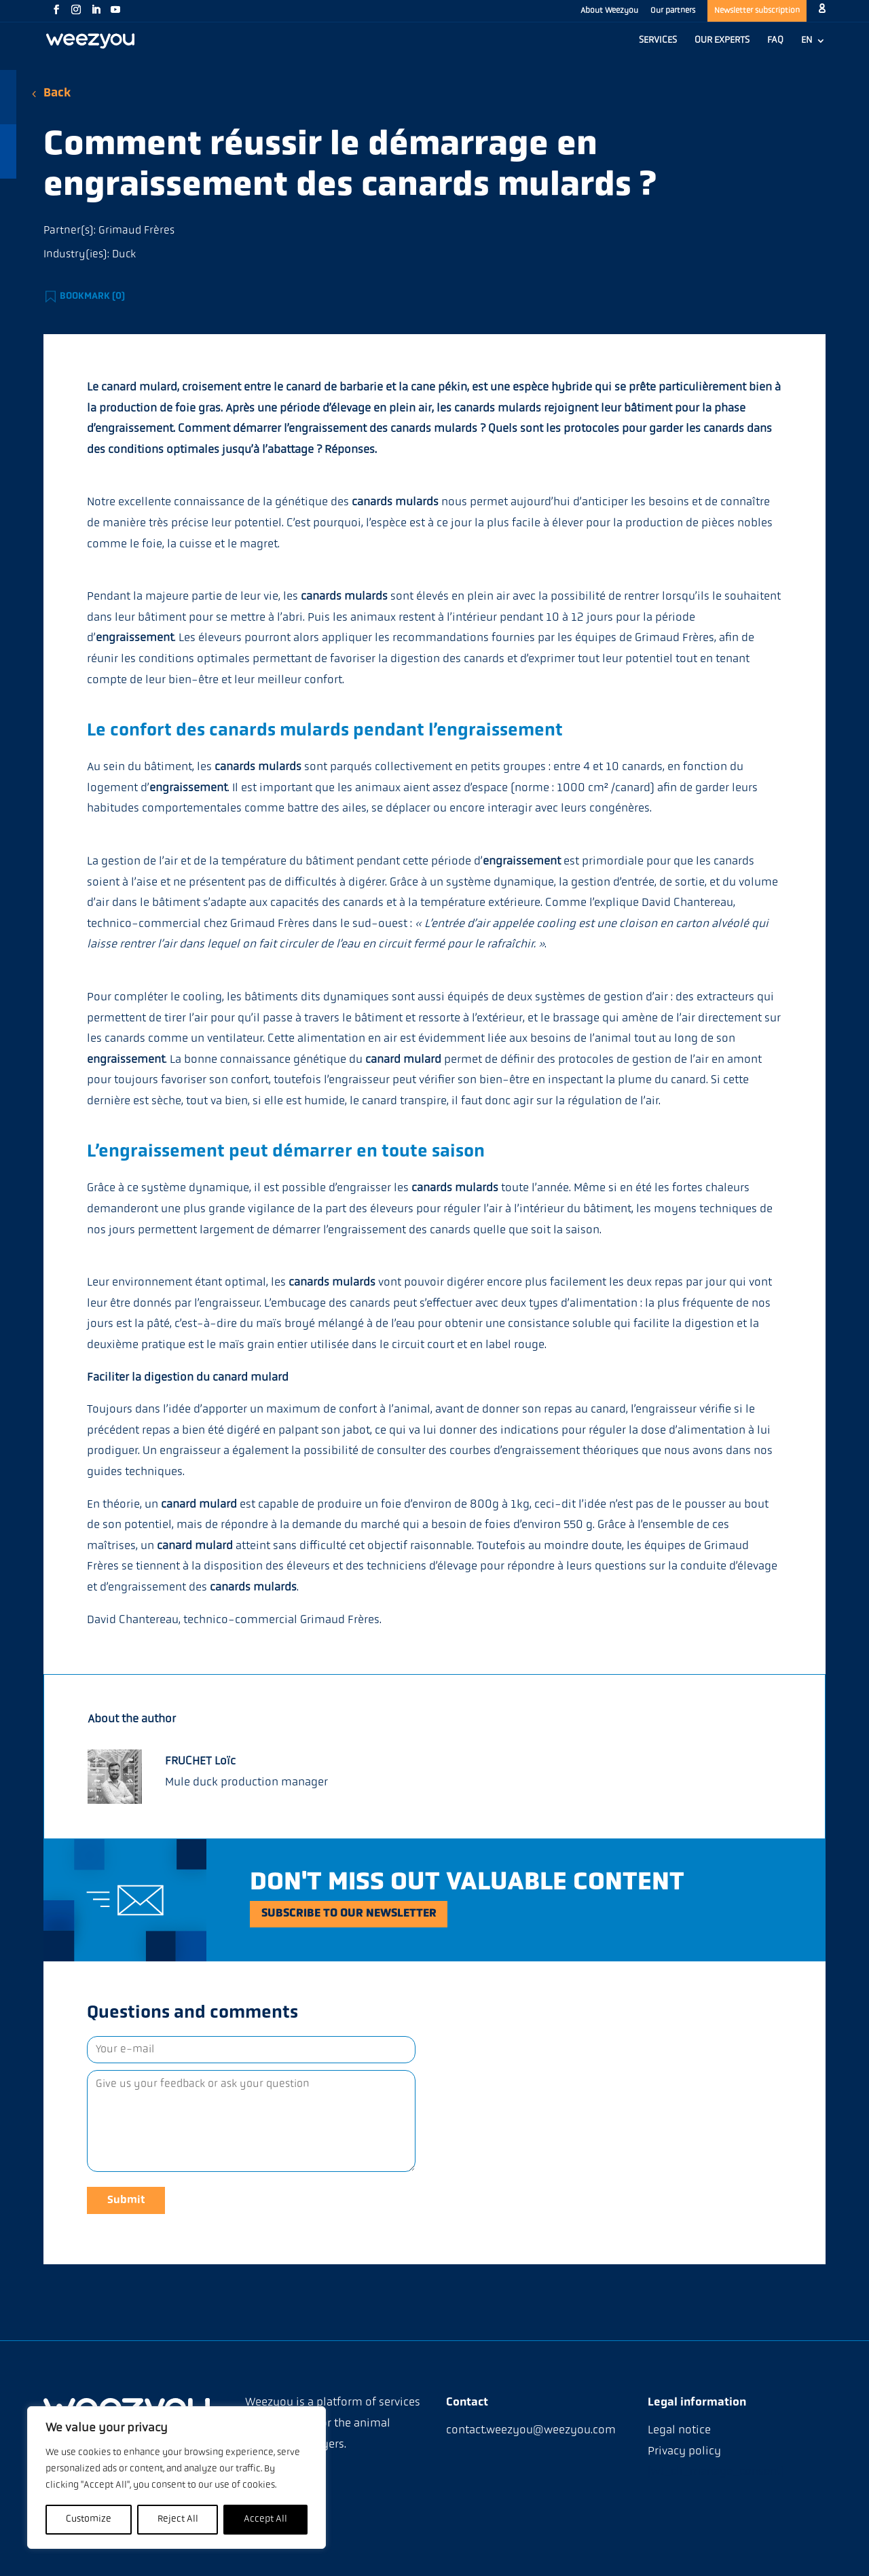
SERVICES (658, 41)
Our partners (672, 11)
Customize (88, 2519)
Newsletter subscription (757, 11)
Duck (124, 254)
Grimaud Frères (136, 230)
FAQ (775, 41)
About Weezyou (609, 11)
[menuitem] (813, 47)
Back (57, 93)
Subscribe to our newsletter (369, 1914)
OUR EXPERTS (722, 41)
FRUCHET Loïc (200, 1761)
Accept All (265, 2519)
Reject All (178, 2519)
